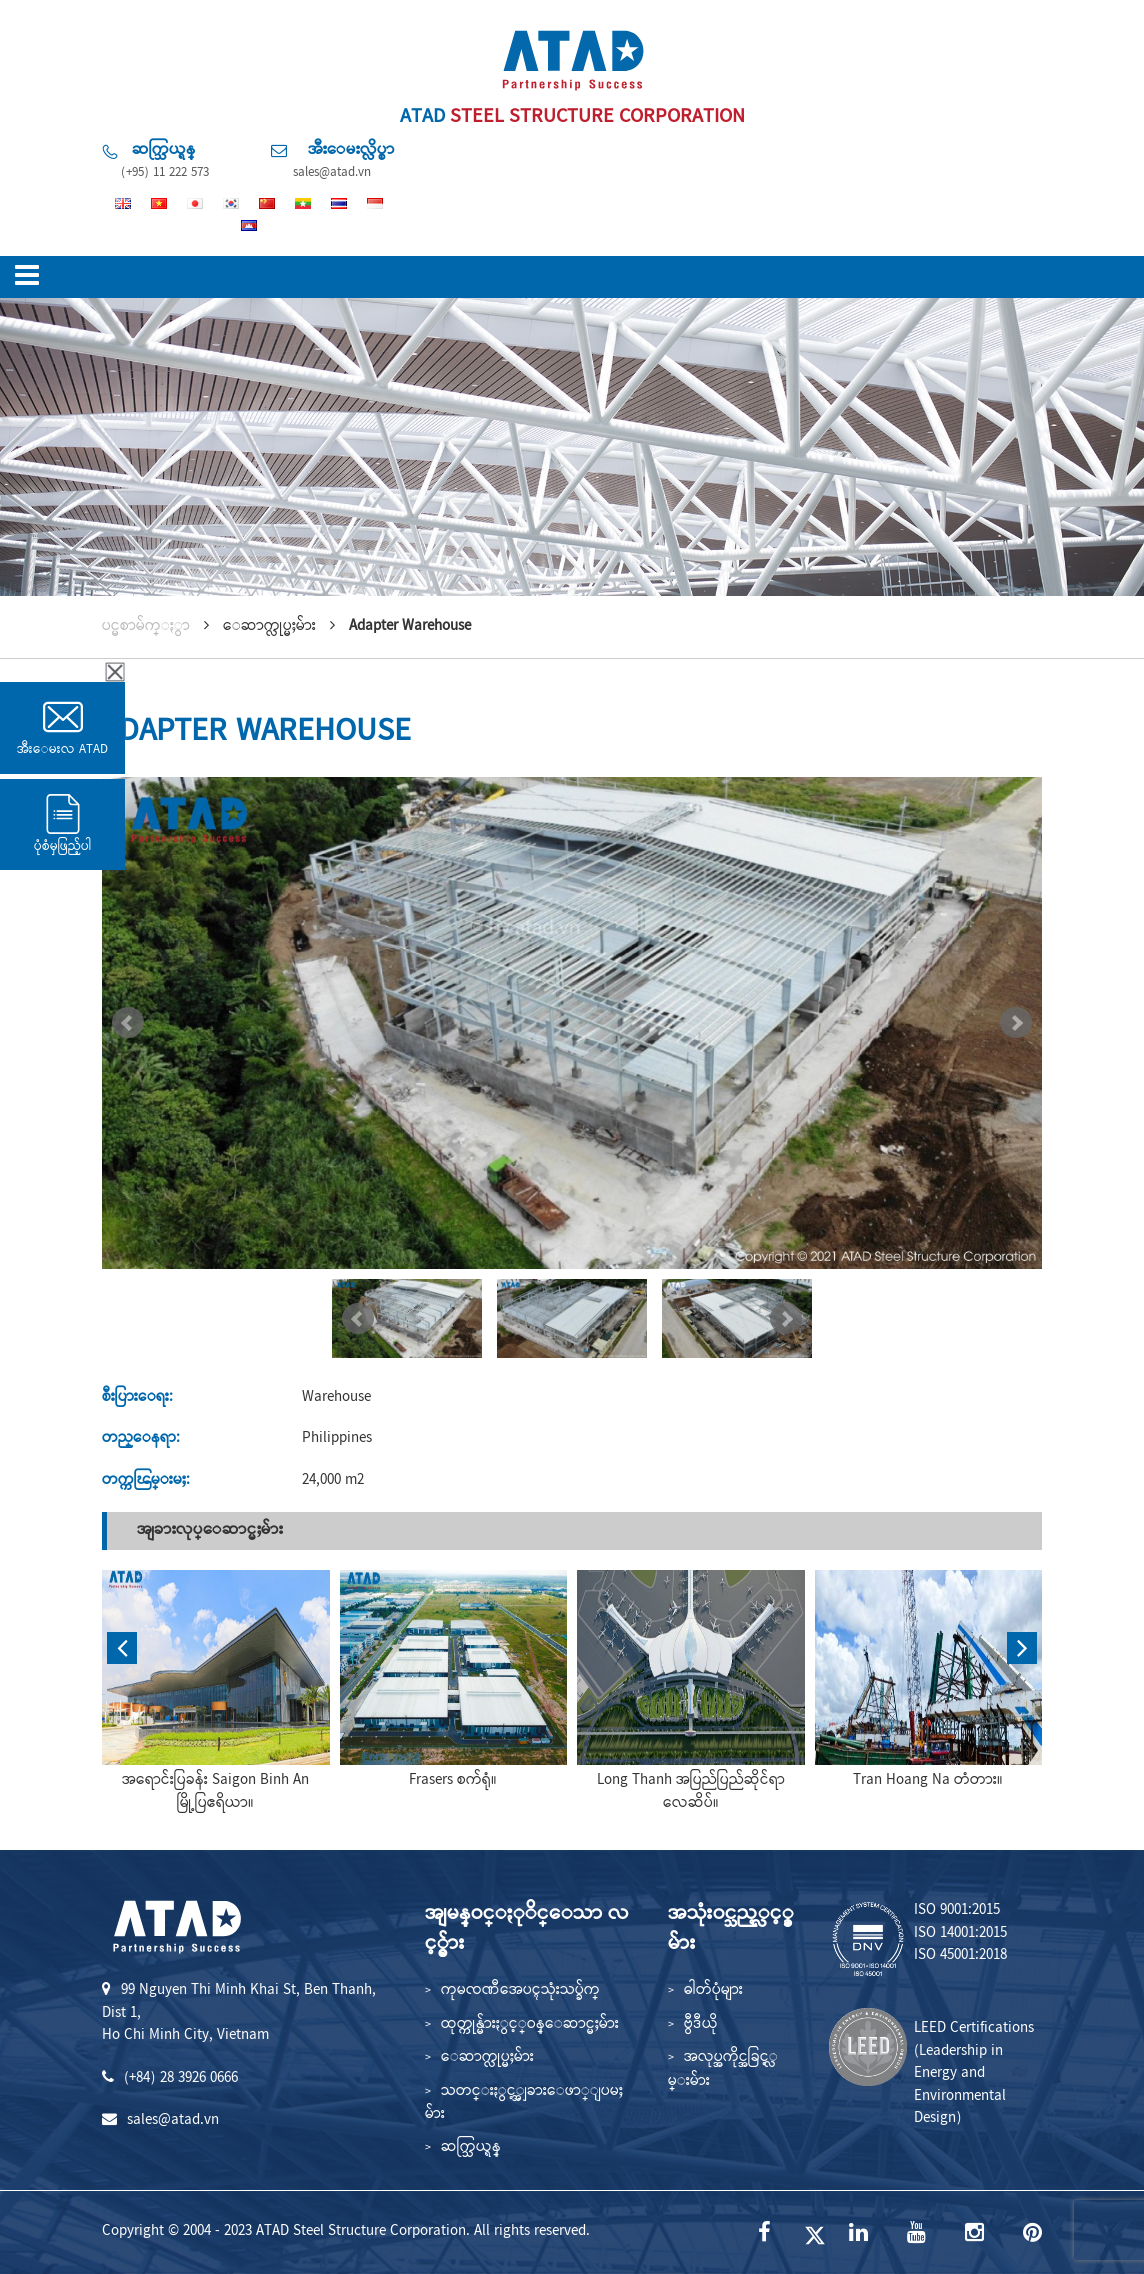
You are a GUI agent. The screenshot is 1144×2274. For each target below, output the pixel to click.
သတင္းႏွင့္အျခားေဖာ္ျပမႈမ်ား (524, 2104)
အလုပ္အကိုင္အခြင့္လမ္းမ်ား (723, 2070)
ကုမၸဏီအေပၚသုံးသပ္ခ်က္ (520, 1991)
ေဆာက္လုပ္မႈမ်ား (487, 2058)
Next (1016, 1023)
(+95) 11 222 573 (165, 173)
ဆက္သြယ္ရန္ (471, 2148)
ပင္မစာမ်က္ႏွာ (146, 627)
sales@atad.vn (332, 173)
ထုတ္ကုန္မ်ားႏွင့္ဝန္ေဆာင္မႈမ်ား (530, 2025)
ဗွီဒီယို (701, 2025)
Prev (128, 1023)
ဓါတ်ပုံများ (713, 1991)
